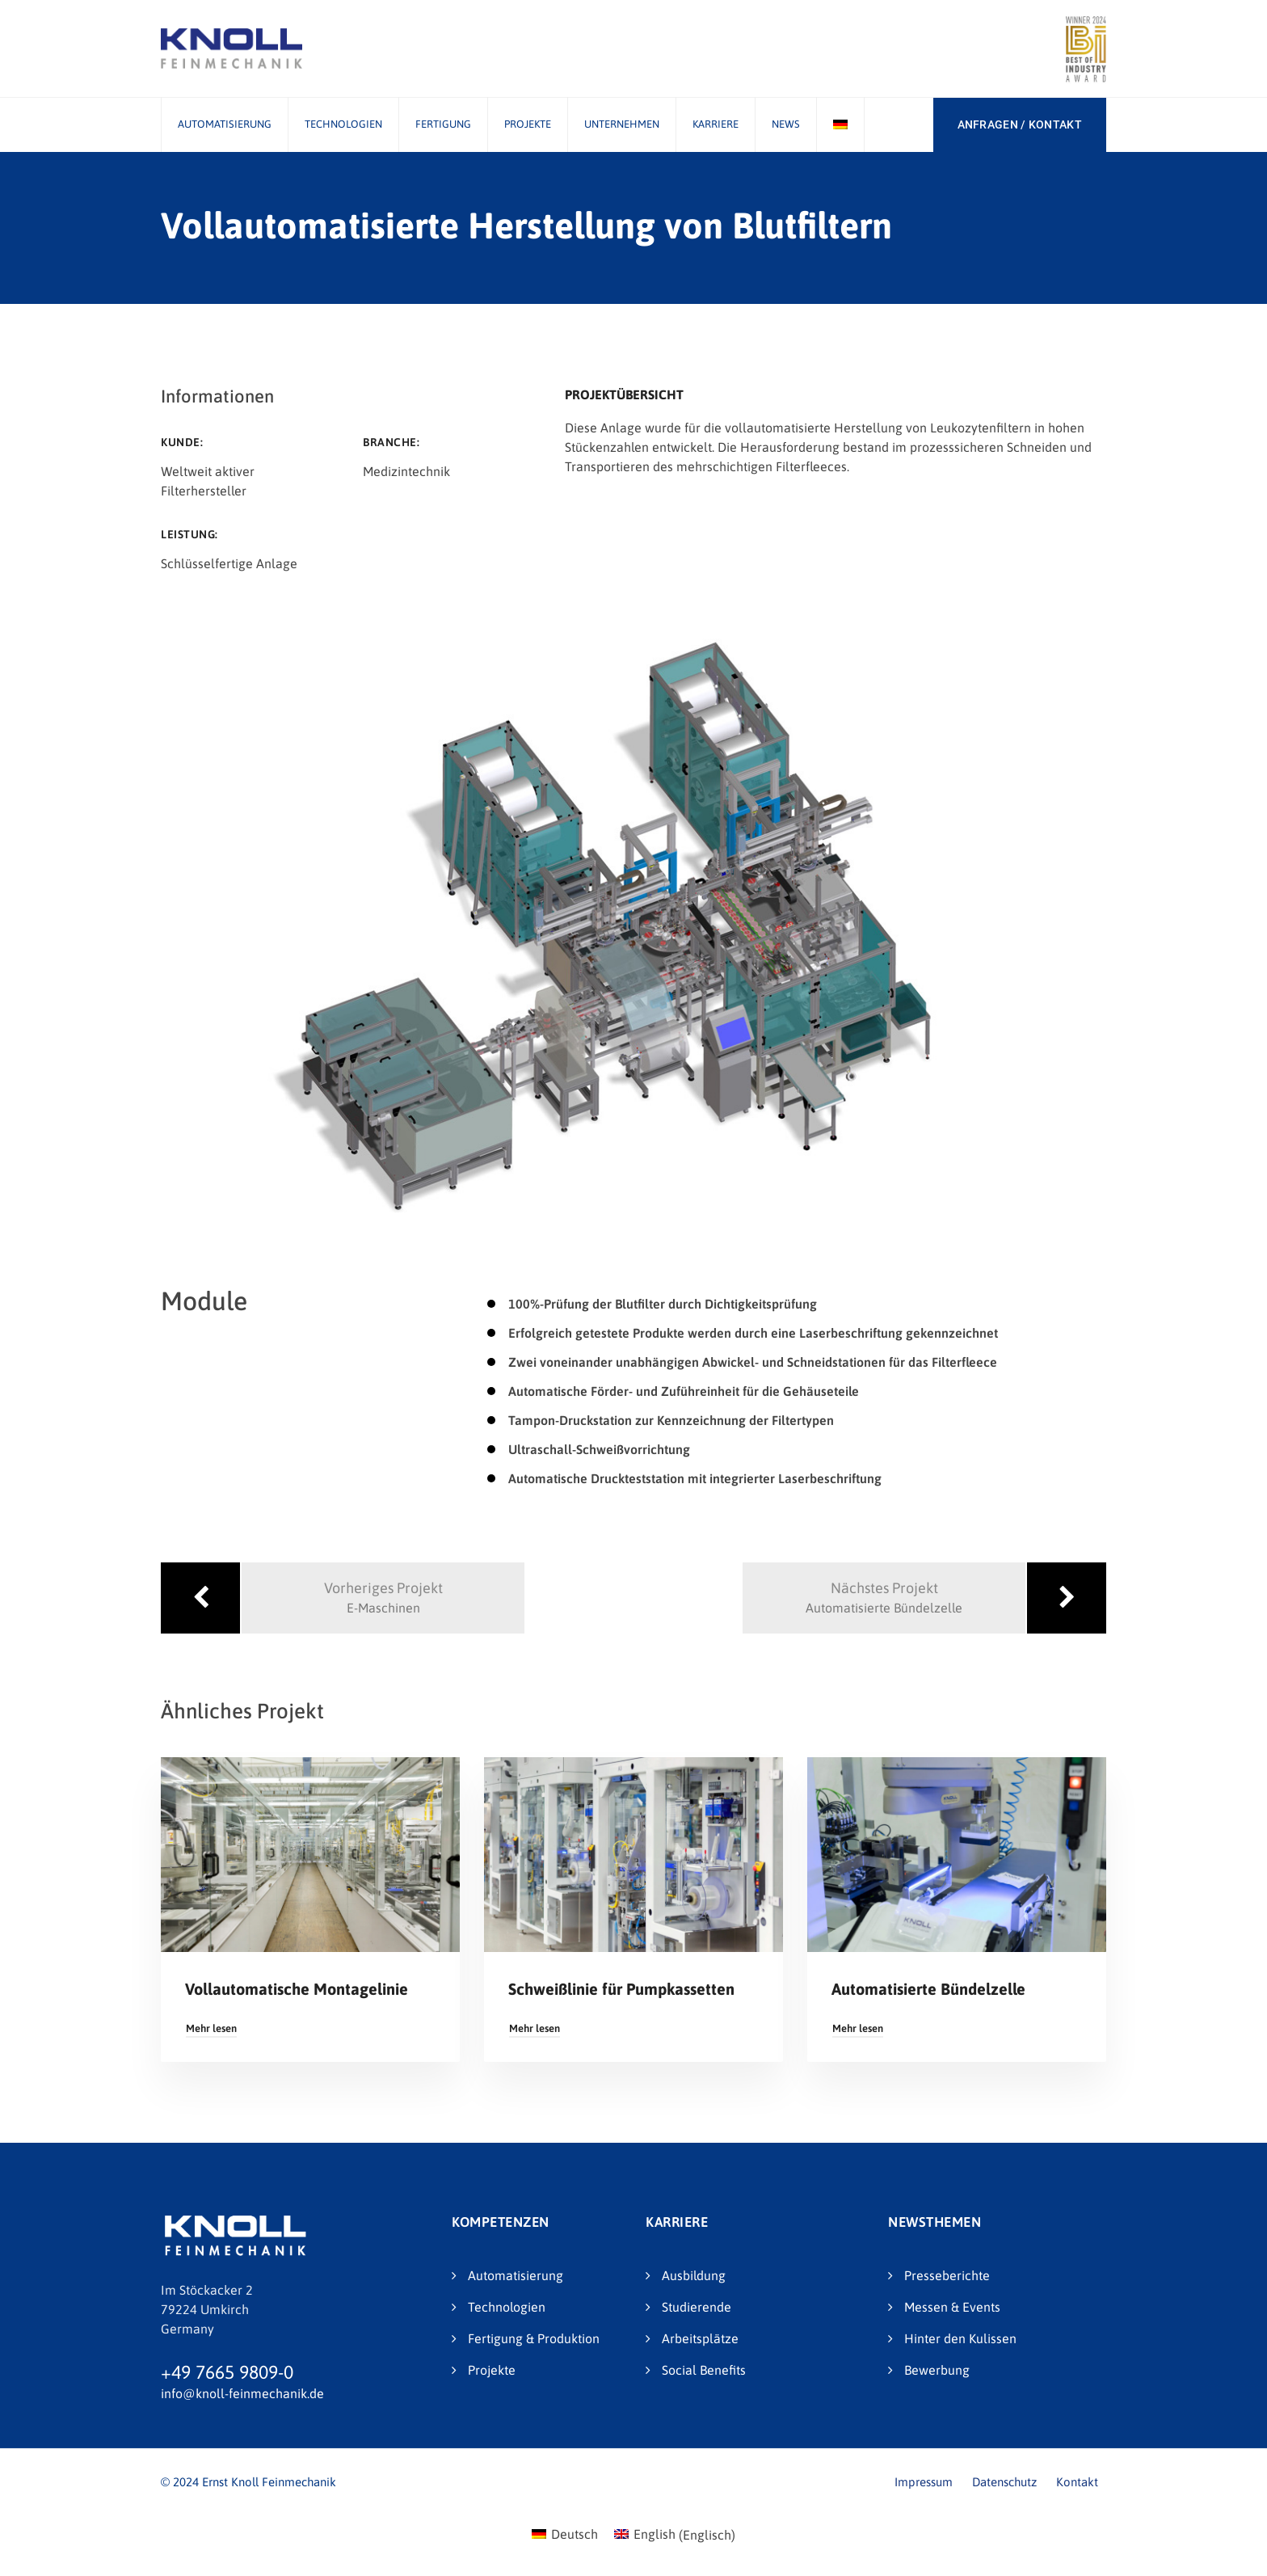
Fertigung (443, 124)
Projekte (527, 124)
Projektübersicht (624, 394)
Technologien (343, 124)
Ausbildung (694, 2275)
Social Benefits (704, 2370)
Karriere (715, 124)
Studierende (696, 2307)
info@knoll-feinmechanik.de (242, 2393)
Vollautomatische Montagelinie (296, 1988)
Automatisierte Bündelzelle (928, 1988)
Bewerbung (937, 2370)
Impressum (923, 2482)
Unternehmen (621, 124)
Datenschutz (1004, 2482)
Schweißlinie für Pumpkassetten (621, 1988)
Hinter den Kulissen (960, 2338)
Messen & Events (952, 2307)
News (786, 124)
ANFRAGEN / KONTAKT (1020, 124)
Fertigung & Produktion (534, 2338)
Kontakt (1077, 2482)
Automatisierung (225, 124)
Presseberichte (947, 2275)
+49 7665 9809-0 (227, 2372)
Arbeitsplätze (700, 2338)
